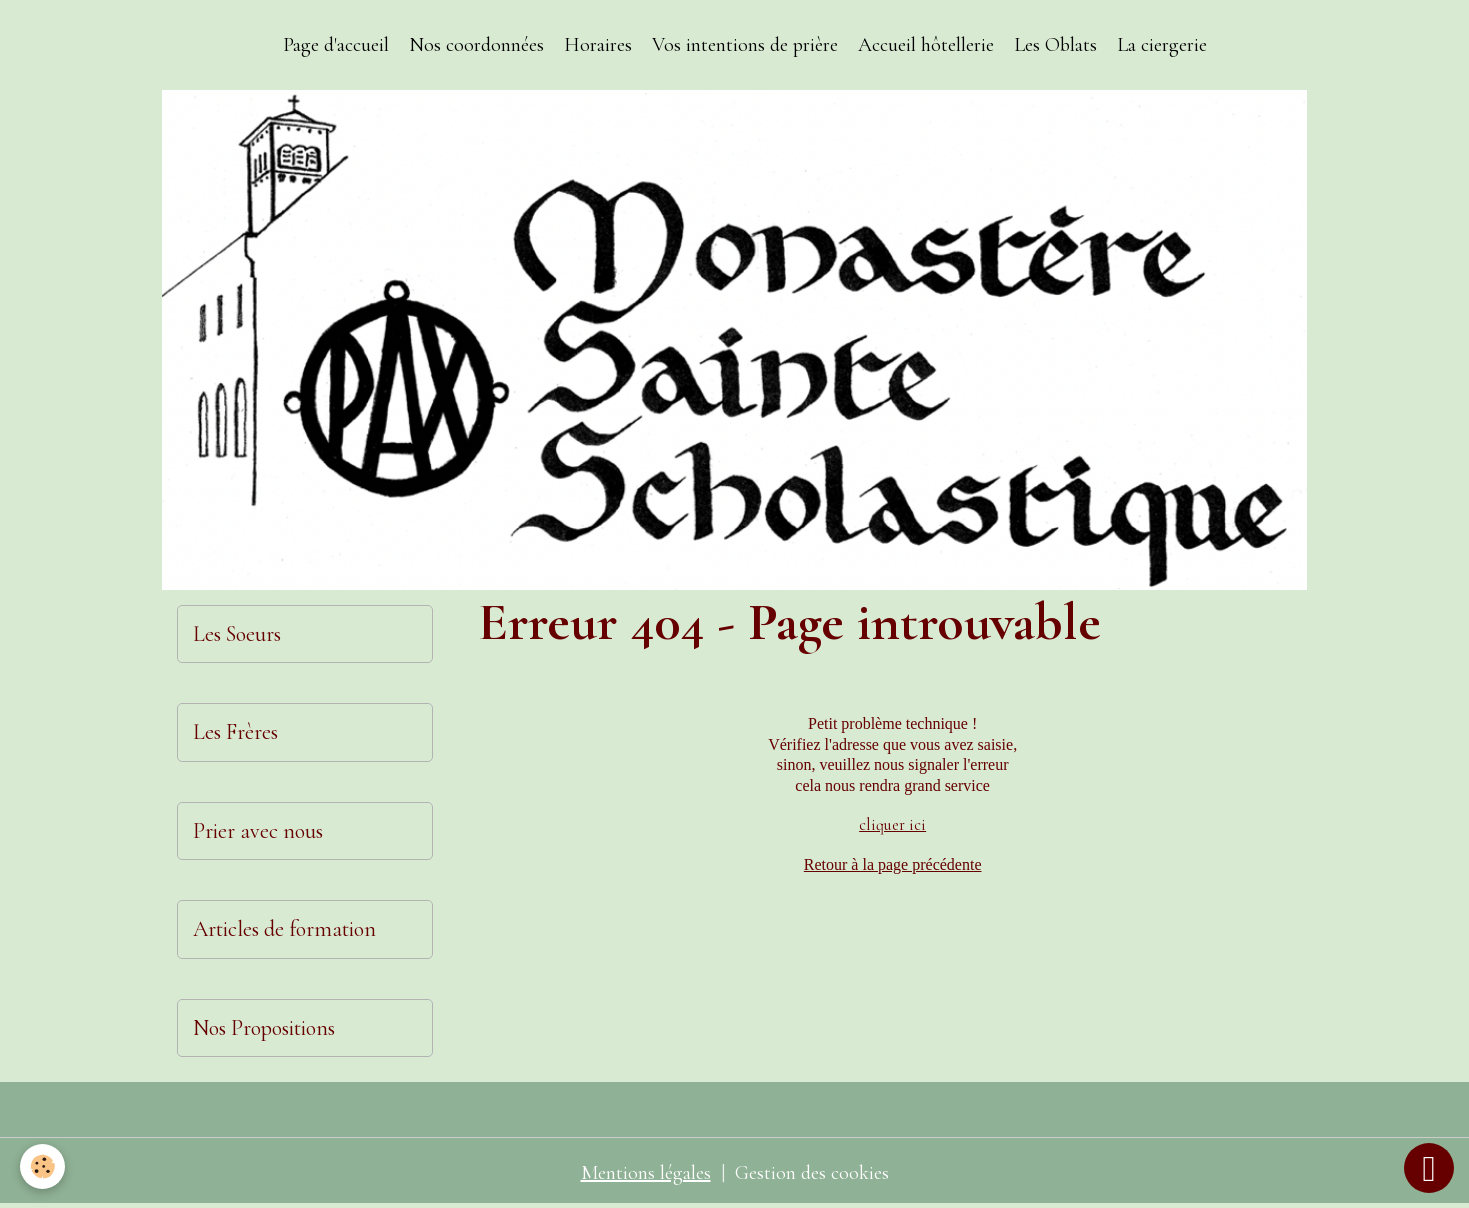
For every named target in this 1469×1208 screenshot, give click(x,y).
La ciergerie (1162, 45)
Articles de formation (284, 929)
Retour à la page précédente (893, 864)
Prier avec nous (258, 831)
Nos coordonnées (476, 45)
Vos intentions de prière (745, 45)
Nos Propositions (264, 1028)
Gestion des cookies (812, 1173)
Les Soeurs (237, 634)
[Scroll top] (1429, 1168)
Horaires (598, 45)
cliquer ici (892, 825)
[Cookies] (42, 1166)
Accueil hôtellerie (926, 45)
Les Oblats (1055, 45)
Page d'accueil (336, 45)
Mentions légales (646, 1173)
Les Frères (235, 732)
